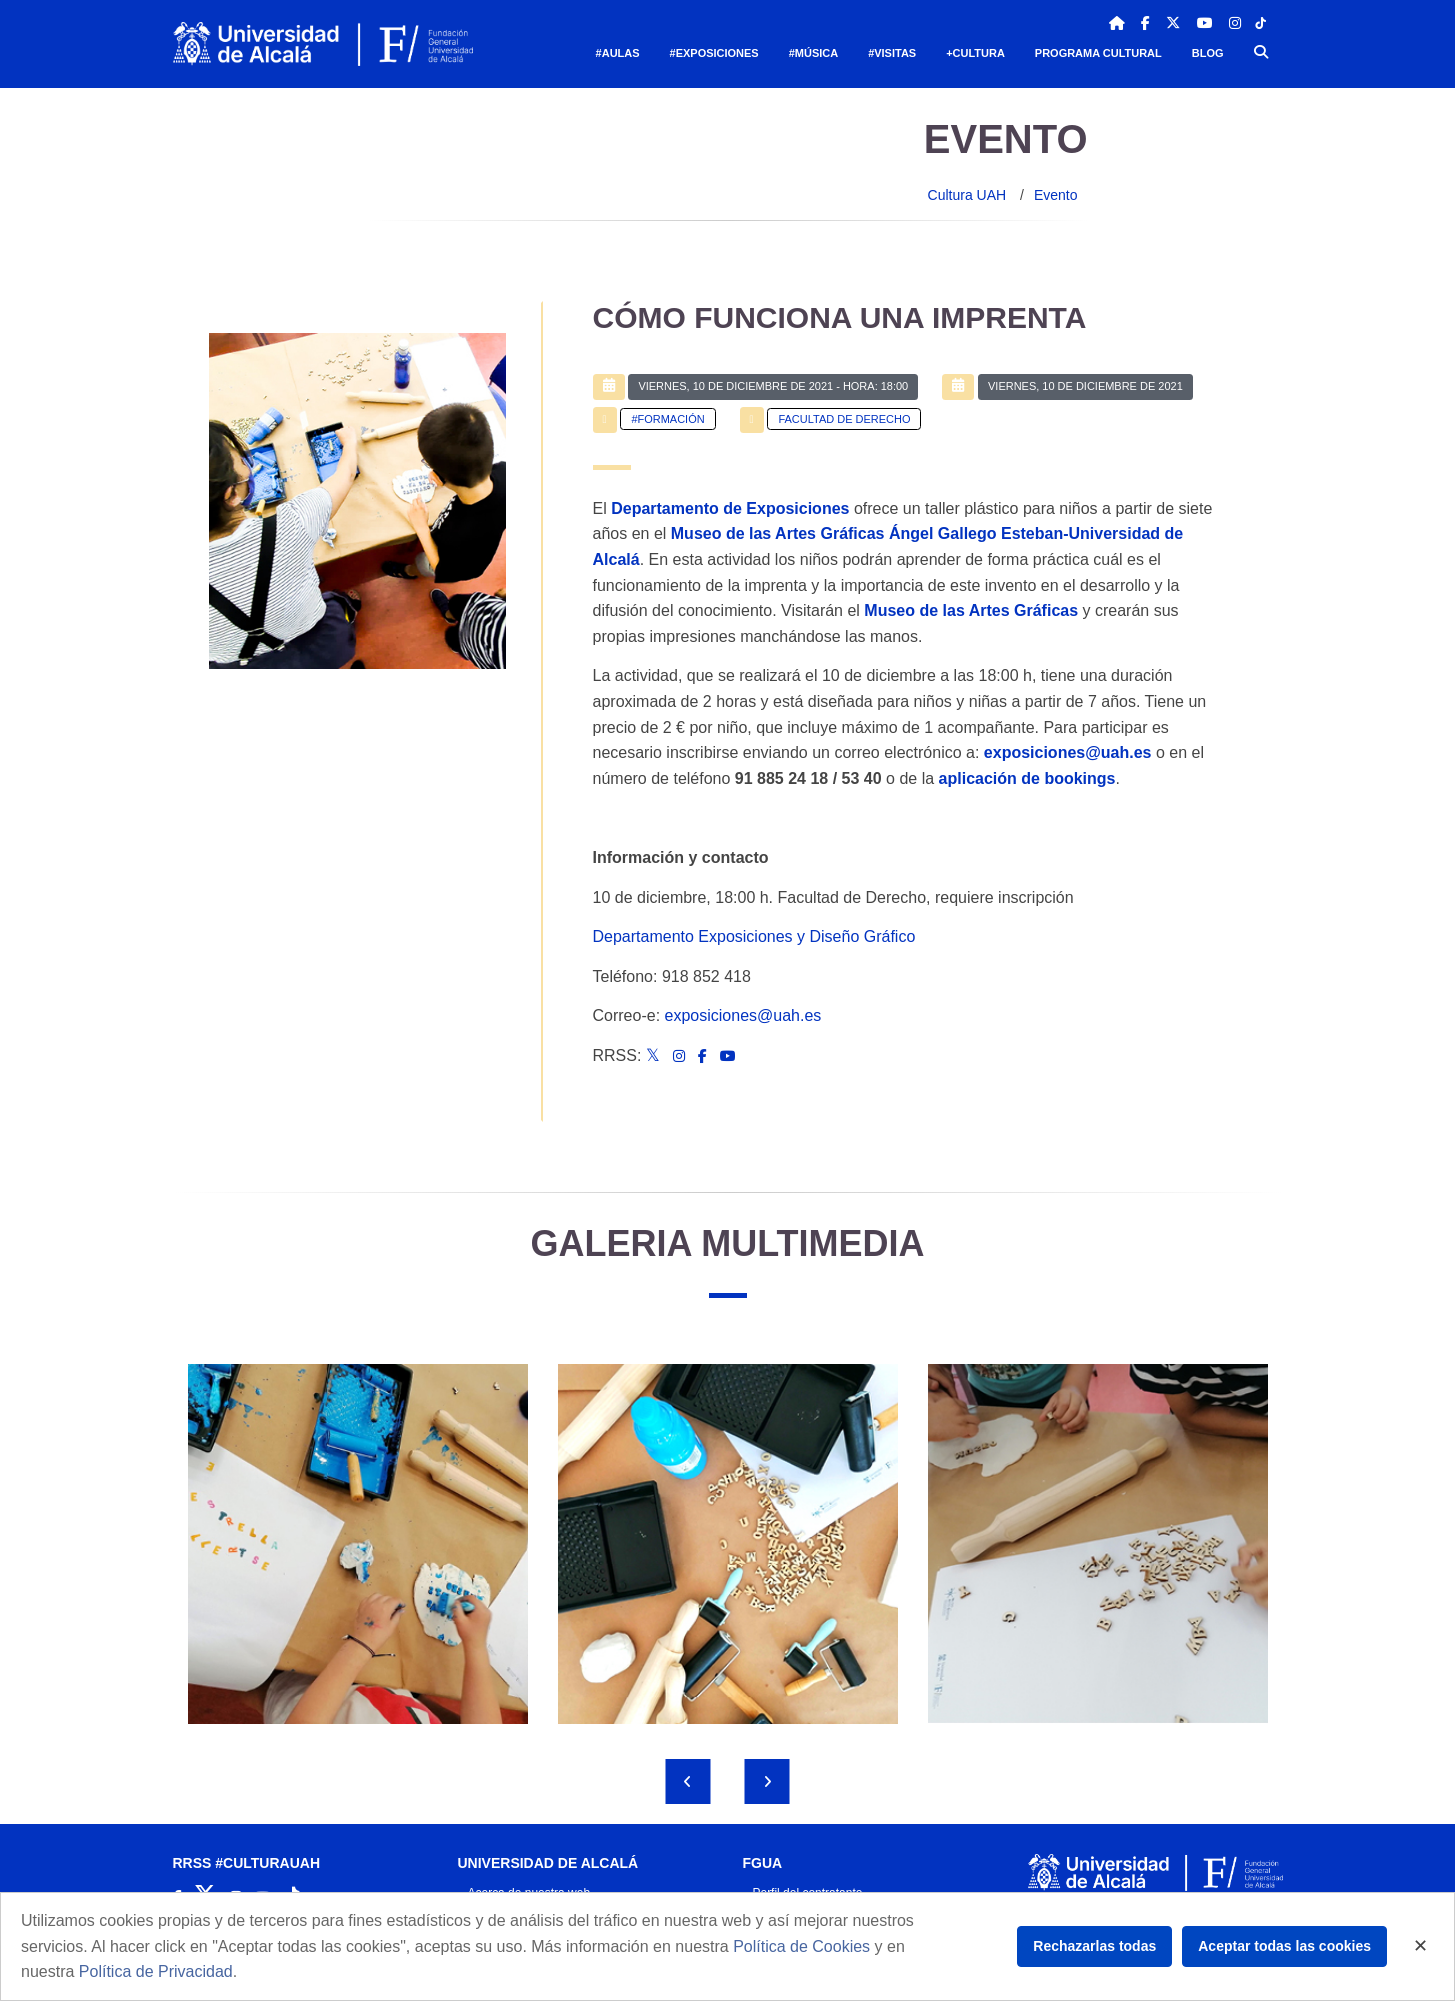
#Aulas (618, 53)
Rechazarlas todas (1094, 1946)
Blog (1208, 53)
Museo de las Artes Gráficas (971, 610)
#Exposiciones (714, 53)
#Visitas (892, 53)
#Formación (667, 419)
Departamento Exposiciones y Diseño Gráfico (754, 936)
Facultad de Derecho (844, 419)
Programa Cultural (1098, 53)
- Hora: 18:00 (773, 386)
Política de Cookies (801, 1946)
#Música (813, 53)
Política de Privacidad (156, 1971)
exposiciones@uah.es (743, 1015)
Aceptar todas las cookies (1284, 1946)
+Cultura (975, 53)
